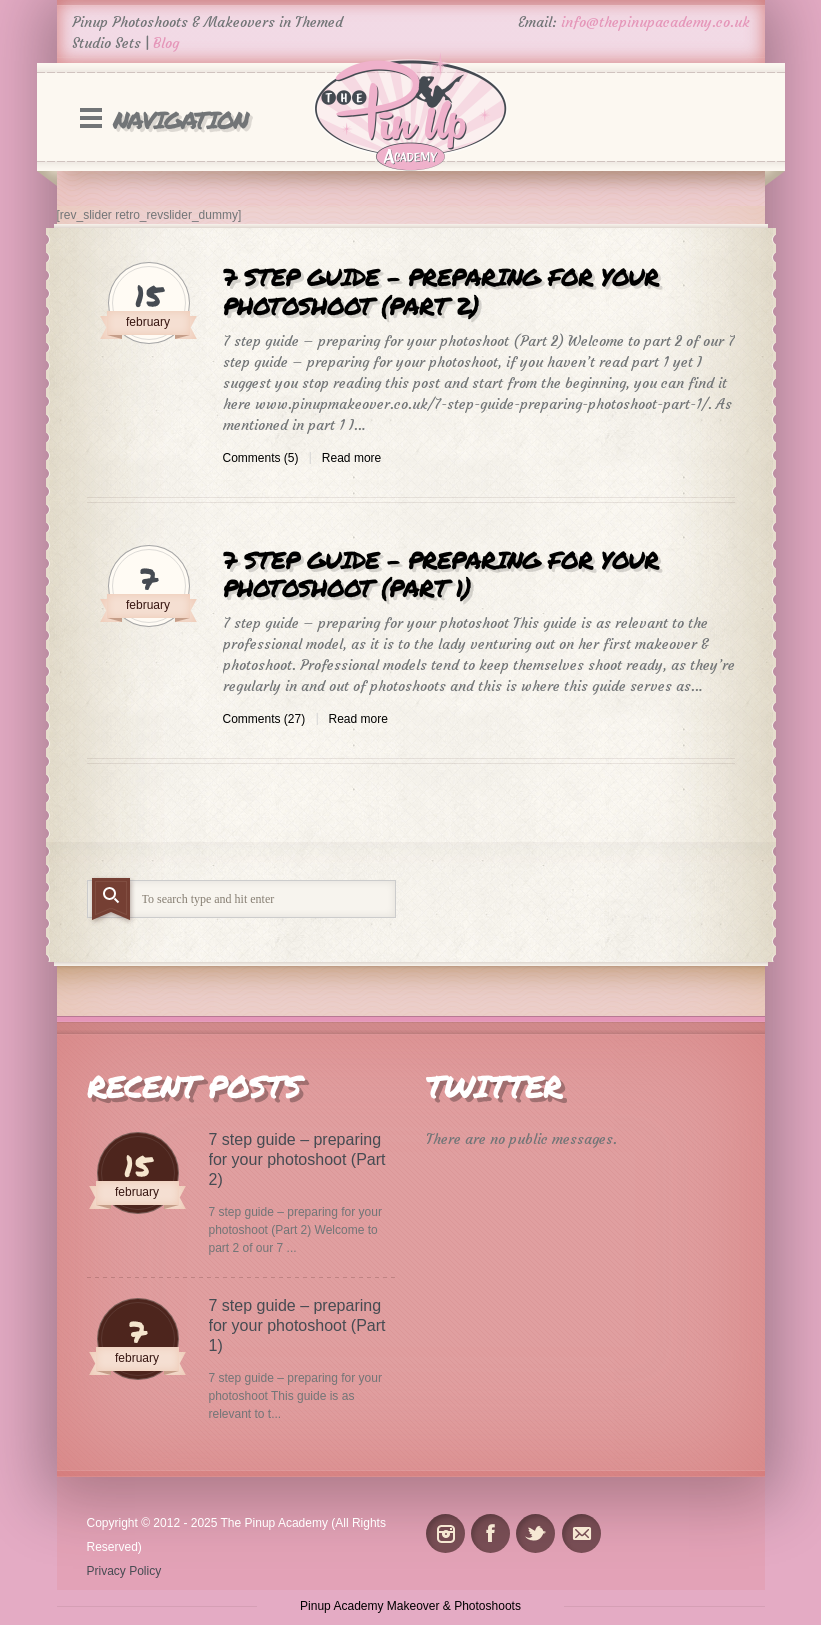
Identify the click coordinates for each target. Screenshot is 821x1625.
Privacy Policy (124, 1571)
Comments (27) (264, 719)
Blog (166, 43)
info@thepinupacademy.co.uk (655, 22)
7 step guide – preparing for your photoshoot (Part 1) (441, 574)
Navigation (180, 119)
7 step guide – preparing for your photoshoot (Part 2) (441, 291)
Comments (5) (261, 458)
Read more (351, 458)
